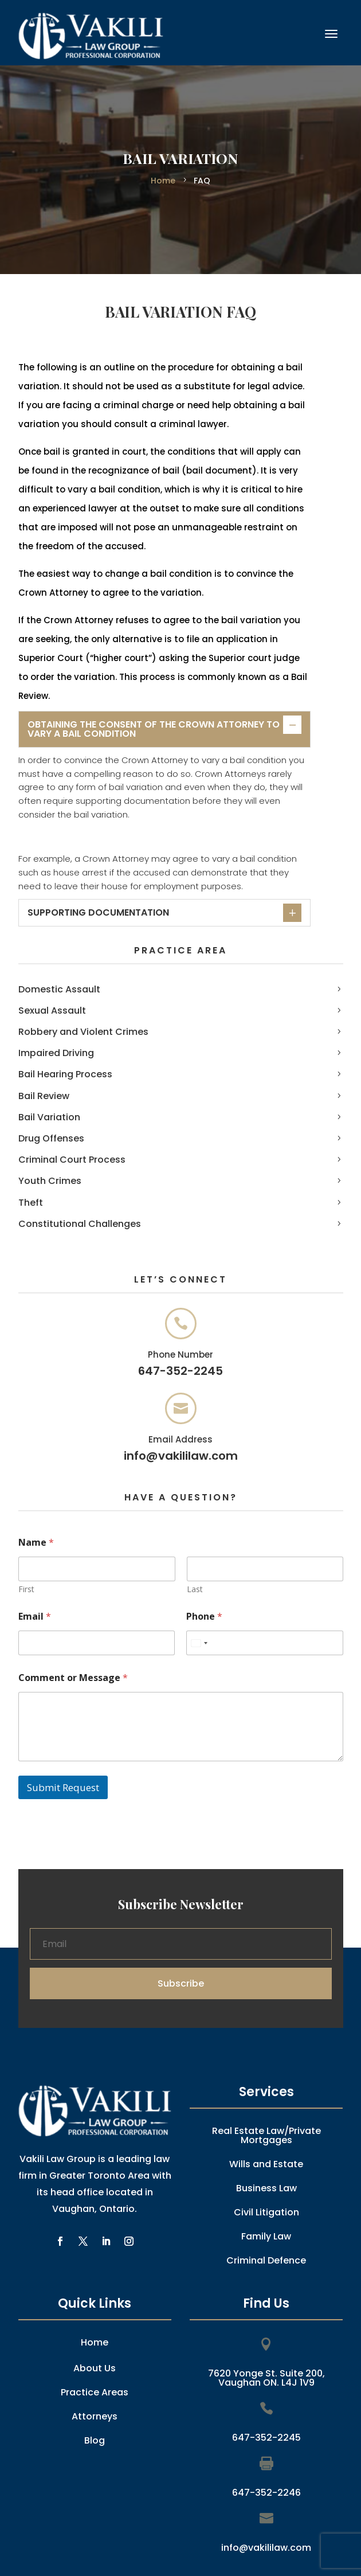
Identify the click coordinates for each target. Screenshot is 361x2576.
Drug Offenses (51, 1138)
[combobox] (198, 1643)
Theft (30, 1202)
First (26, 1589)
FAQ (200, 180)
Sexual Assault (52, 1010)
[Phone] (264, 1643)
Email (34, 1616)
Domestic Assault (59, 989)
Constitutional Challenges (79, 1223)
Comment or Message (73, 1677)
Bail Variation (49, 1117)
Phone (204, 1616)
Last (194, 1589)
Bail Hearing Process (65, 1074)
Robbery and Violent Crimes (83, 1031)
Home (164, 180)
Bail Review (43, 1096)
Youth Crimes (49, 1180)
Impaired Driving (56, 1053)
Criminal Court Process (71, 1159)
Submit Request (63, 1787)
